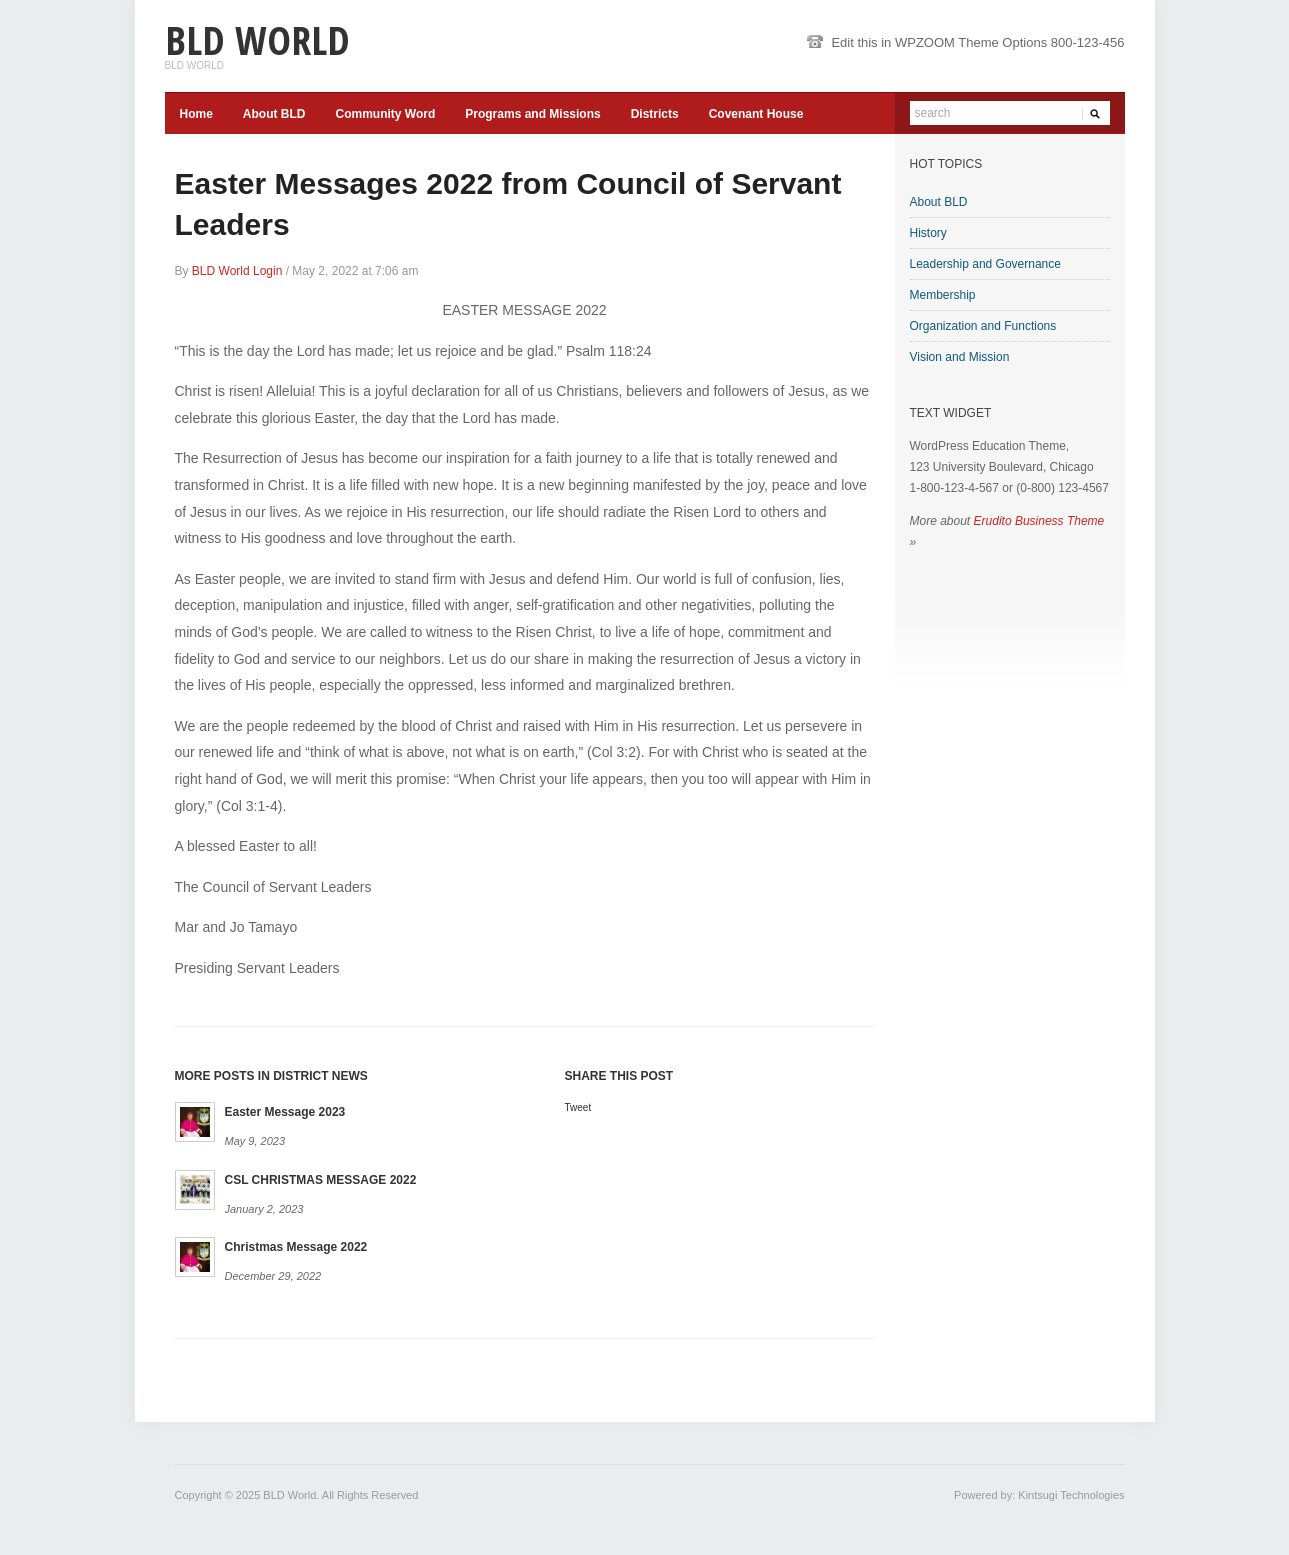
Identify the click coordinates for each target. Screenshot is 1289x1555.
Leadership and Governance (985, 264)
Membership (943, 295)
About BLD (274, 114)
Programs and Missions (532, 114)
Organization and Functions (983, 326)
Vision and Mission (960, 357)
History (928, 233)
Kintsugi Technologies (1071, 1495)
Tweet (578, 1107)
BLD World (257, 39)
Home (196, 114)
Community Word (386, 114)
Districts (655, 114)
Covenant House (756, 114)
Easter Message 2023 (285, 1112)
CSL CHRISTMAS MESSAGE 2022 (321, 1180)
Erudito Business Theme (1039, 521)
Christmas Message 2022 (296, 1247)
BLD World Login (237, 271)
